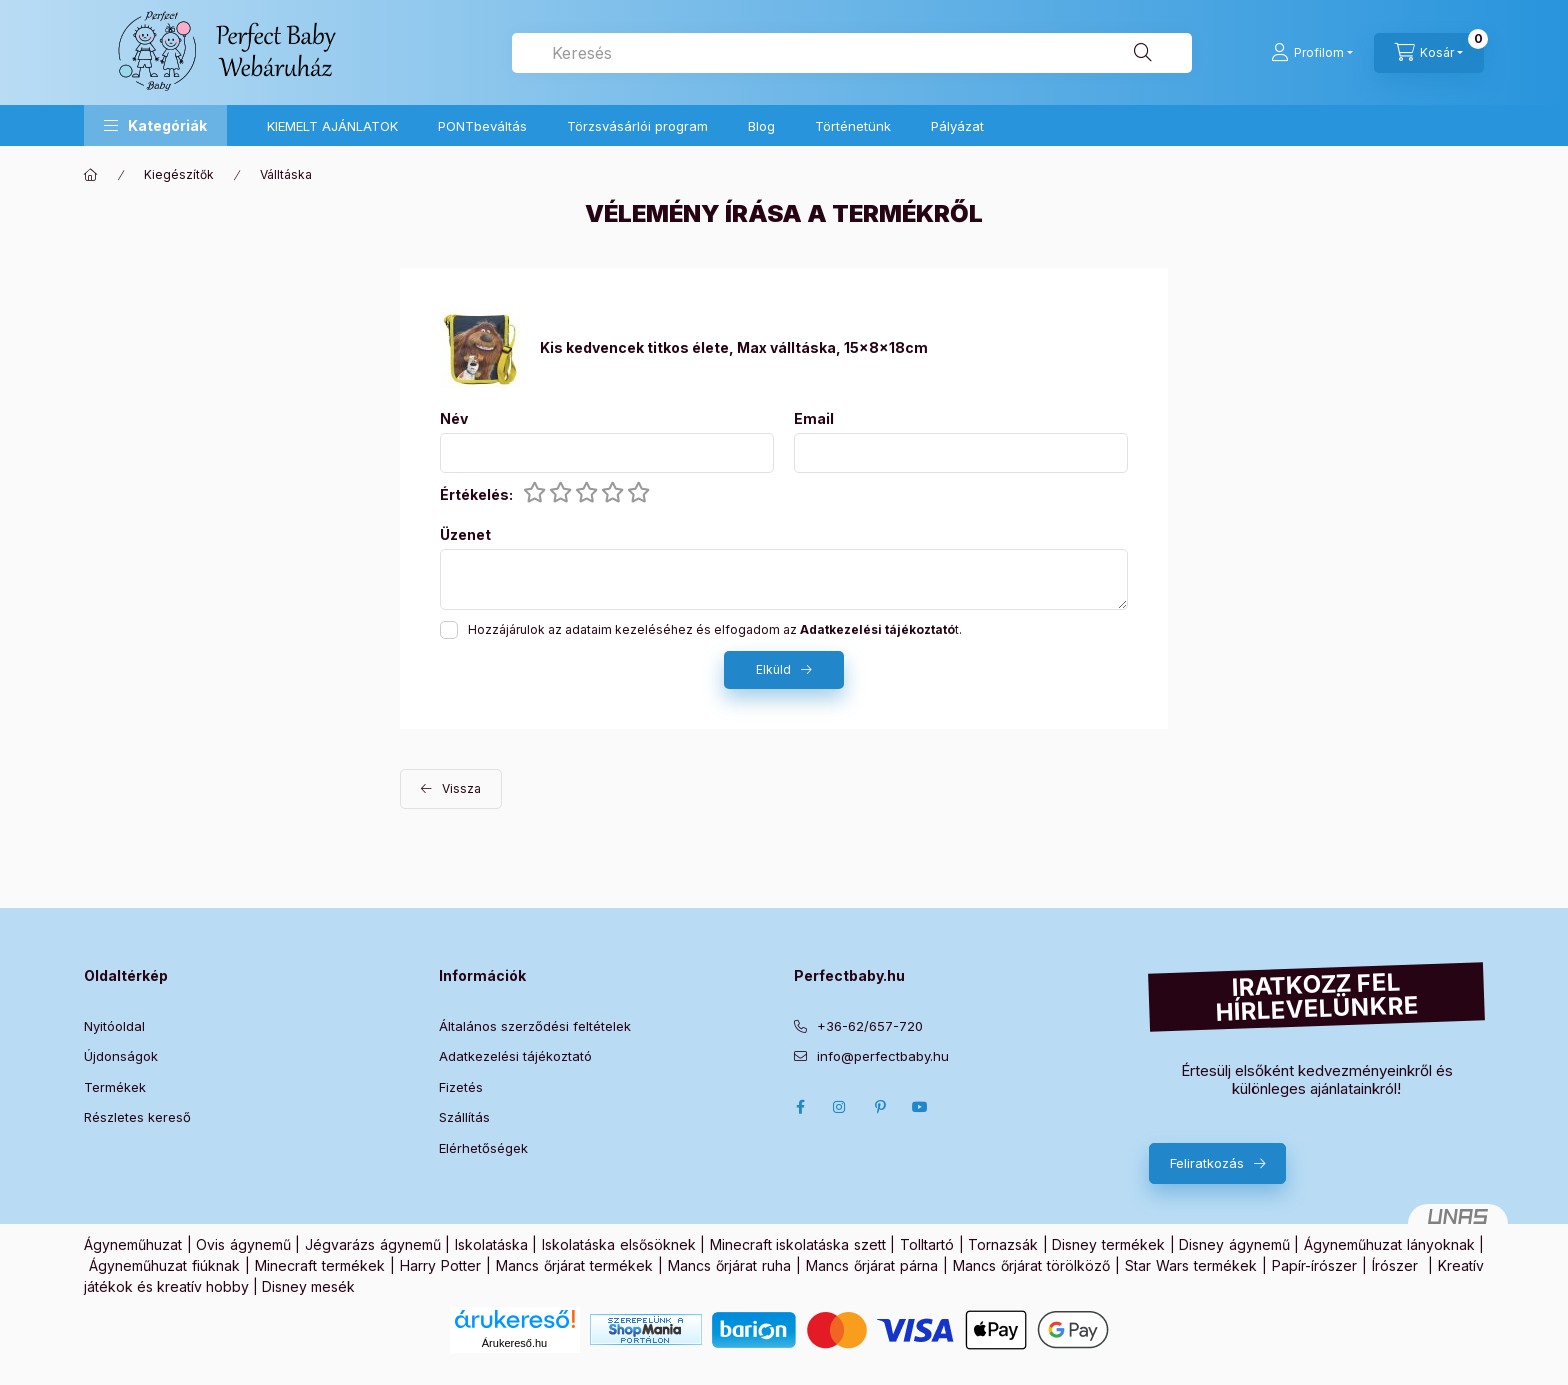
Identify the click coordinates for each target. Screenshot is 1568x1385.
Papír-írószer (1314, 1265)
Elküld (773, 669)
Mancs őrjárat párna (872, 1265)
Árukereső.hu (514, 1343)
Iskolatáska (491, 1244)
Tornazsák (1003, 1244)
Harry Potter (440, 1265)
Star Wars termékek (1191, 1265)
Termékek (115, 1087)
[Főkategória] (91, 175)
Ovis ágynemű (243, 1244)
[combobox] (852, 53)
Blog (761, 126)
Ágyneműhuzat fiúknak (164, 1265)
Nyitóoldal (114, 1026)
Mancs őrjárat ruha (729, 1265)
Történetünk (853, 126)
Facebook (800, 1107)
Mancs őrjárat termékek (574, 1265)
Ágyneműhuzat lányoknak (1389, 1244)
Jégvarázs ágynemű (373, 1244)
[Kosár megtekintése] (1429, 53)
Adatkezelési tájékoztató (515, 1056)
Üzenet (465, 535)
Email (814, 419)
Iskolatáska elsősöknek (619, 1244)
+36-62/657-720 (870, 1026)
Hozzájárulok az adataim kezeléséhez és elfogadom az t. (715, 629)
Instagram (840, 1107)
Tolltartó (927, 1244)
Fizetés (461, 1087)
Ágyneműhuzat (133, 1244)
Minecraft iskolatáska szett (798, 1244)
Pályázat (957, 126)
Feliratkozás (1207, 1163)
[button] (155, 125)
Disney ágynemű (1234, 1244)
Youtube (920, 1107)
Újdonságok (121, 1056)
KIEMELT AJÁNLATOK (332, 126)
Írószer (1395, 1265)
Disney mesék (308, 1286)
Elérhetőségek (483, 1148)
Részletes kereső (137, 1117)
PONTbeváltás (482, 126)
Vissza (461, 788)
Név (454, 419)
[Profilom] (1312, 53)
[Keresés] (1143, 53)
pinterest (880, 1107)
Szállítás (464, 1117)
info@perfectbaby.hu (883, 1056)
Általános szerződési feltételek (535, 1026)
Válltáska (286, 174)
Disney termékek (1108, 1244)
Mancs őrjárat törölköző (1031, 1265)
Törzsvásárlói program (637, 126)
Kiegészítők (179, 174)
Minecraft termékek (320, 1265)
